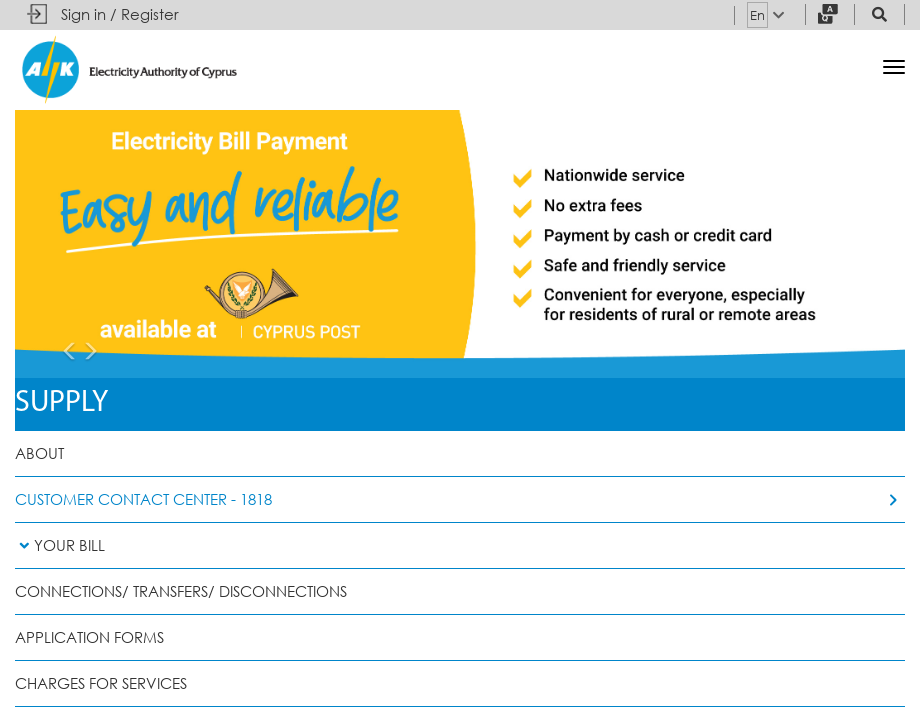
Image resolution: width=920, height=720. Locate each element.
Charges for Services (101, 683)
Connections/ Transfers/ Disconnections (181, 591)
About (39, 453)
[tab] (460, 546)
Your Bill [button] (60, 545)
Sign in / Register (120, 14)
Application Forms (89, 637)
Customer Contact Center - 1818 (143, 499)
